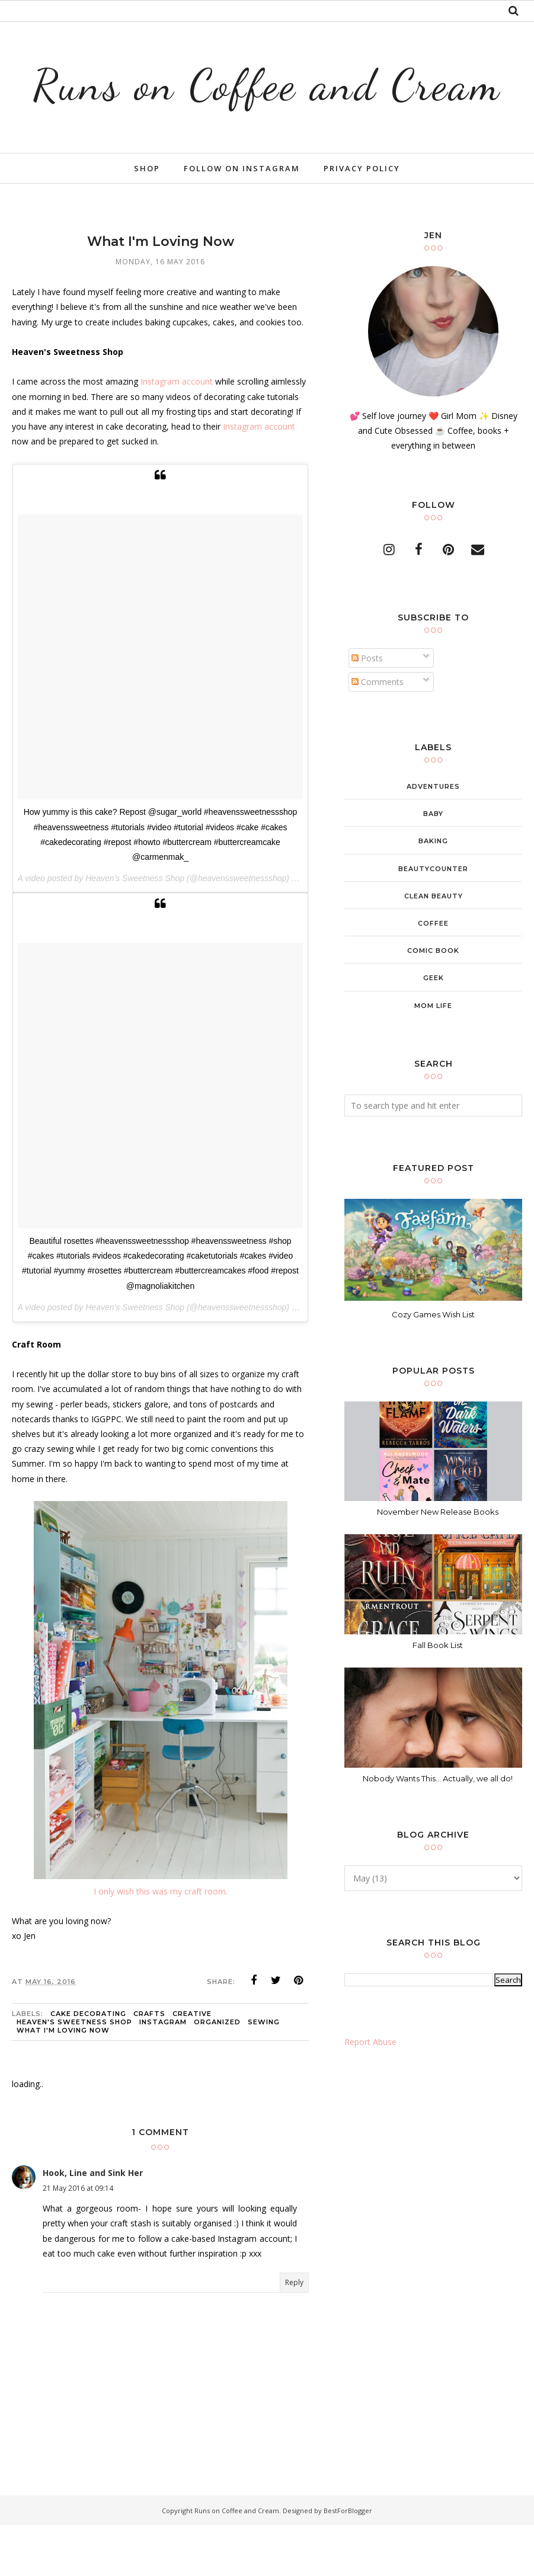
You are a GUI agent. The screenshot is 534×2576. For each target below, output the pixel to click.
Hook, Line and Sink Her (93, 2223)
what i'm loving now (63, 2081)
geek (433, 1029)
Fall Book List (438, 1696)
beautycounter (433, 920)
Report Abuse (370, 2092)
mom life (433, 1056)
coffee (433, 974)
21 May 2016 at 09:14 (78, 2239)
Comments (377, 732)
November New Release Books (437, 1562)
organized (217, 2073)
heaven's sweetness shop (74, 2073)
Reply (294, 2333)
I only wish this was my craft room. (161, 1942)
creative (192, 2064)
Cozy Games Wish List (433, 1365)
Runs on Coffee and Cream (267, 108)
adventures (433, 837)
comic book (433, 1001)
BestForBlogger (348, 2561)
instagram (163, 2073)
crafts (149, 2064)
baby (433, 864)
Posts (367, 709)
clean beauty (433, 947)
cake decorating (88, 2064)
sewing (264, 2073)
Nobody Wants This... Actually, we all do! (438, 1829)
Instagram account (176, 433)
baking (433, 892)
